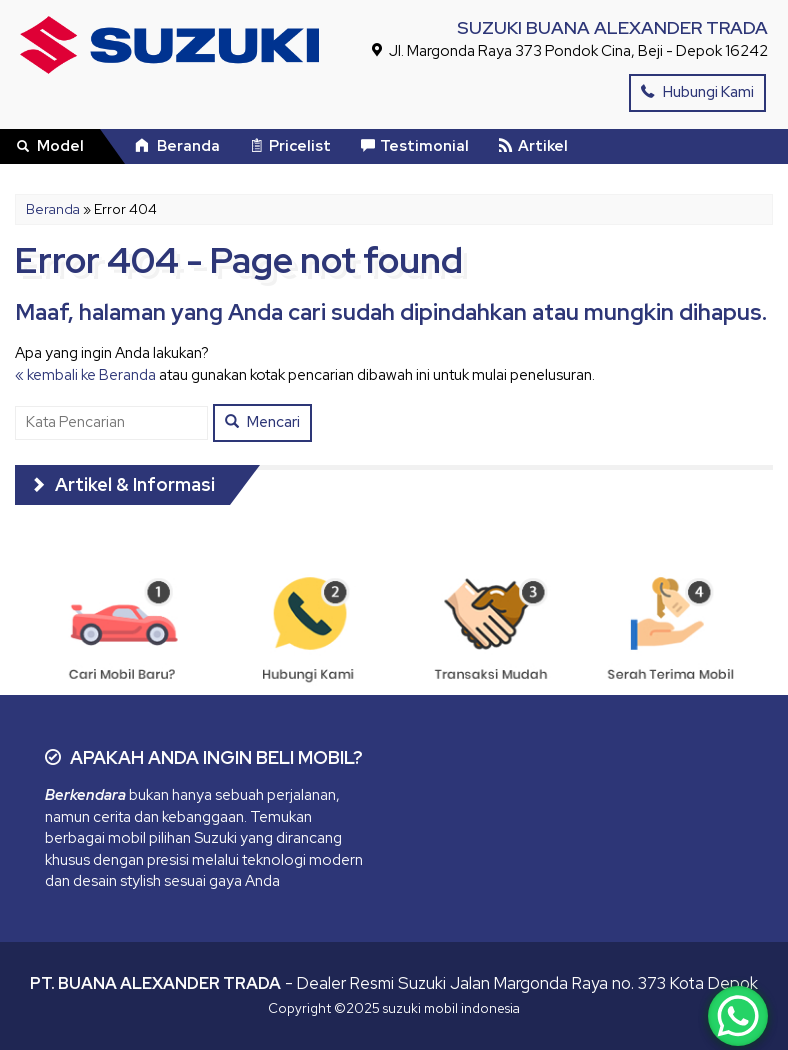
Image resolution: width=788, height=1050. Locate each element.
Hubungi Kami (697, 92)
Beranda (177, 146)
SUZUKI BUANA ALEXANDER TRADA (612, 27)
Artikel (533, 146)
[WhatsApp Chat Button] (738, 1016)
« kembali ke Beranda (85, 375)
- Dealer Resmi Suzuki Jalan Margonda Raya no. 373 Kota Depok (394, 983)
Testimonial (415, 146)
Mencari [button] (262, 422)
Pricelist (290, 146)
